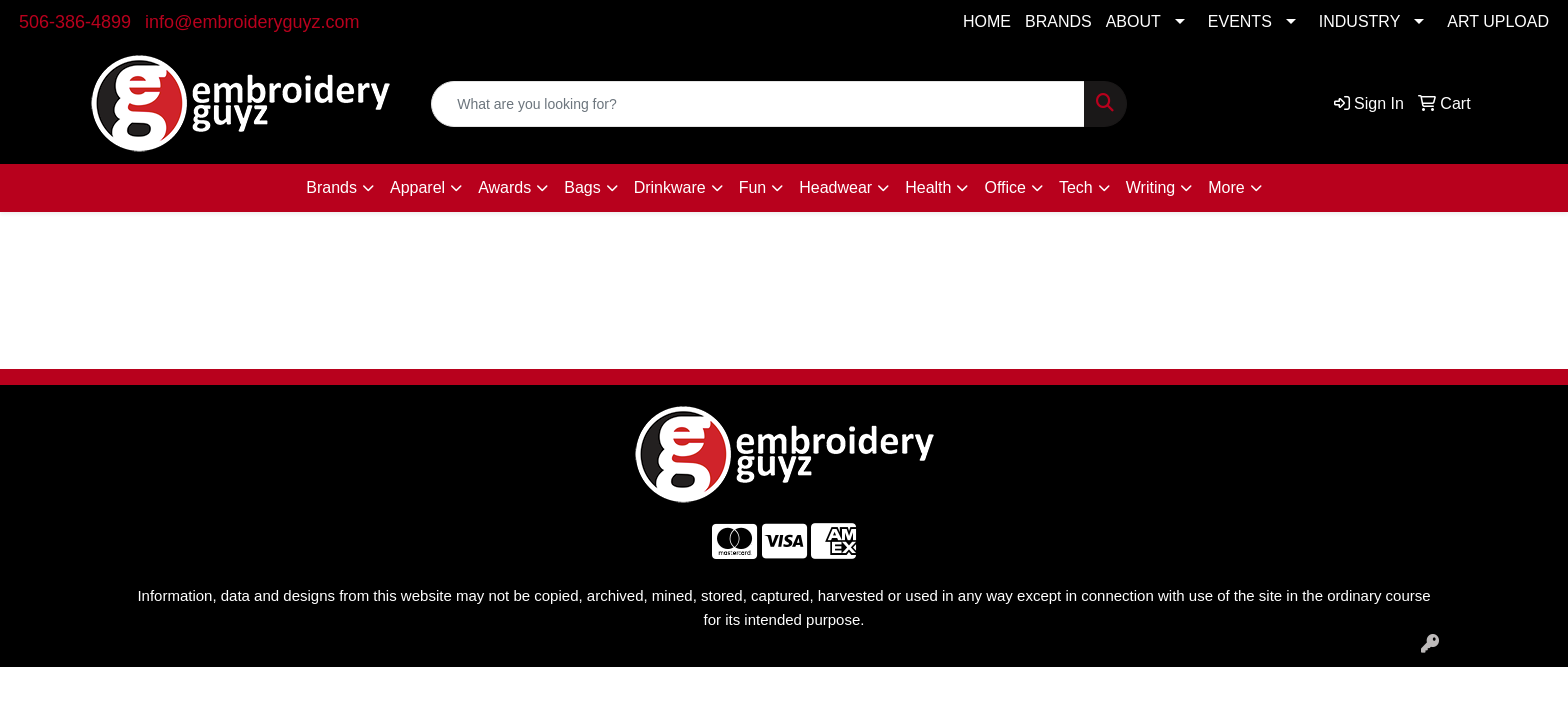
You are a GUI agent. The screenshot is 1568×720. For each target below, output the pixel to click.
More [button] (1226, 187)
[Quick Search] (758, 104)
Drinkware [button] (670, 187)
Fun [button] (753, 187)
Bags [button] (582, 187)
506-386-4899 (75, 22)
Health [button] (928, 187)
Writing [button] (1151, 187)
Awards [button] (504, 187)
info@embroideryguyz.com (252, 22)
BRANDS (1058, 21)
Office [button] (1005, 187)
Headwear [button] (835, 187)
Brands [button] (331, 187)
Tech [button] (1076, 187)
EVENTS (1240, 21)
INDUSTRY (1360, 21)
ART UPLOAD (1498, 21)
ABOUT (1133, 21)
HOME (987, 21)
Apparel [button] (417, 187)
